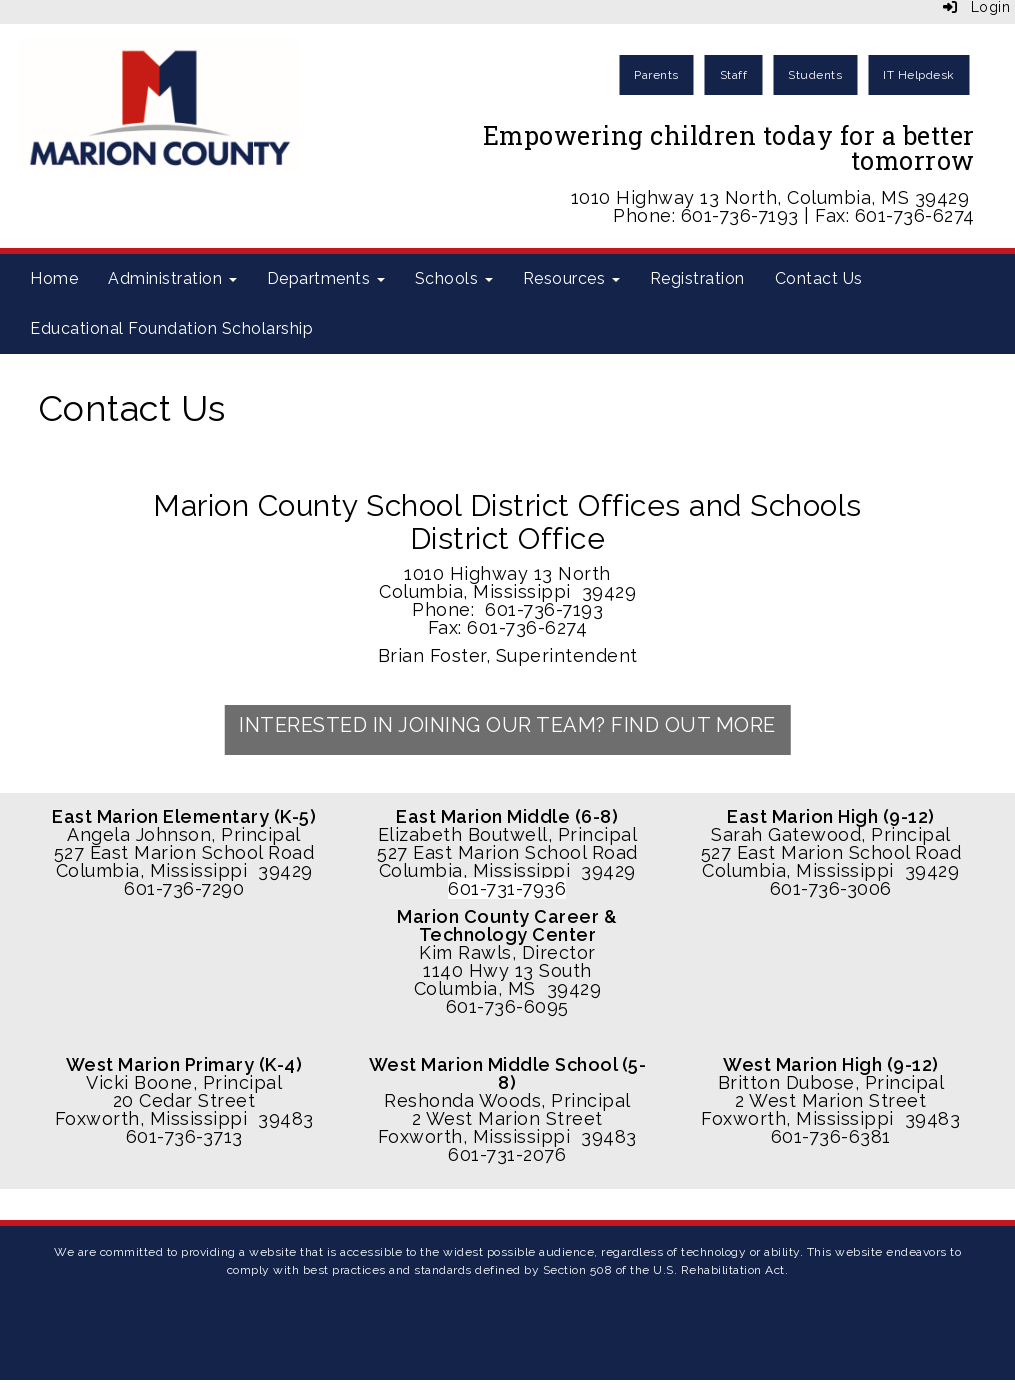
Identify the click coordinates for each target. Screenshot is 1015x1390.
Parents (656, 75)
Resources (571, 278)
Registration (697, 278)
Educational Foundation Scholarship (171, 328)
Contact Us (819, 278)
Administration (172, 278)
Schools (454, 278)
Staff (734, 75)
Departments (326, 278)
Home (54, 278)
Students (815, 75)
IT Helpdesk (919, 75)
